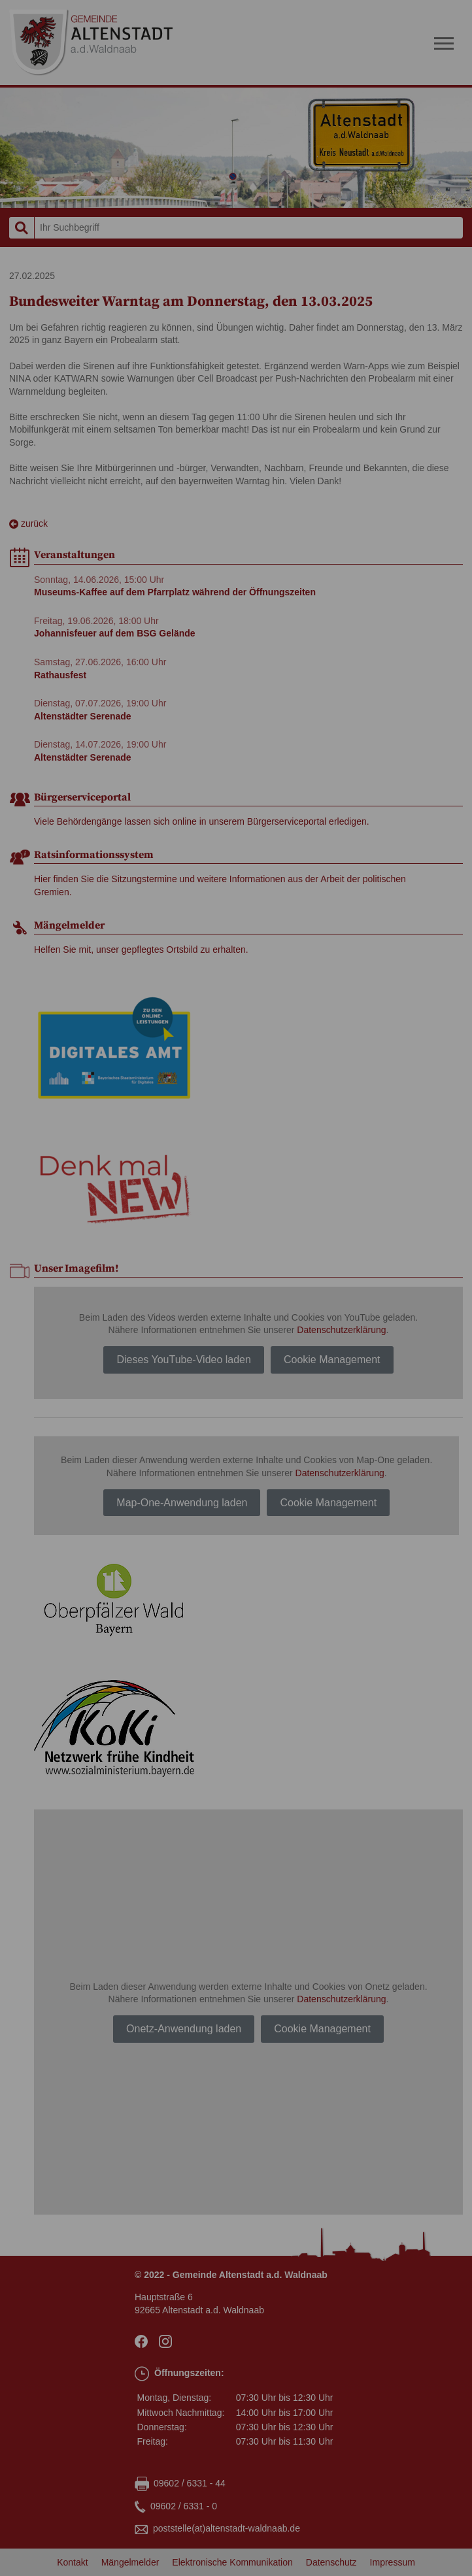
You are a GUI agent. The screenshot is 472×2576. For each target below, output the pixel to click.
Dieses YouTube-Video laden (183, 1359)
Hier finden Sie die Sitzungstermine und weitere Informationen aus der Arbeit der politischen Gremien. (220, 885)
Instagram (168, 2341)
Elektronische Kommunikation (232, 2562)
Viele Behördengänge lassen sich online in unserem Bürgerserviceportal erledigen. (201, 821)
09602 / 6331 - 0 (183, 2506)
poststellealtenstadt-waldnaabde (226, 2528)
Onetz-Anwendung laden (183, 2028)
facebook (143, 2341)
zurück (28, 524)
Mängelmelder (130, 2562)
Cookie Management (332, 1359)
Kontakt (72, 2562)
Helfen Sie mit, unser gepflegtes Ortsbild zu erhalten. (141, 949)
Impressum (392, 2562)
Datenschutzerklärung (341, 1330)
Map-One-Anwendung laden (181, 1502)
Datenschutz (331, 2562)
